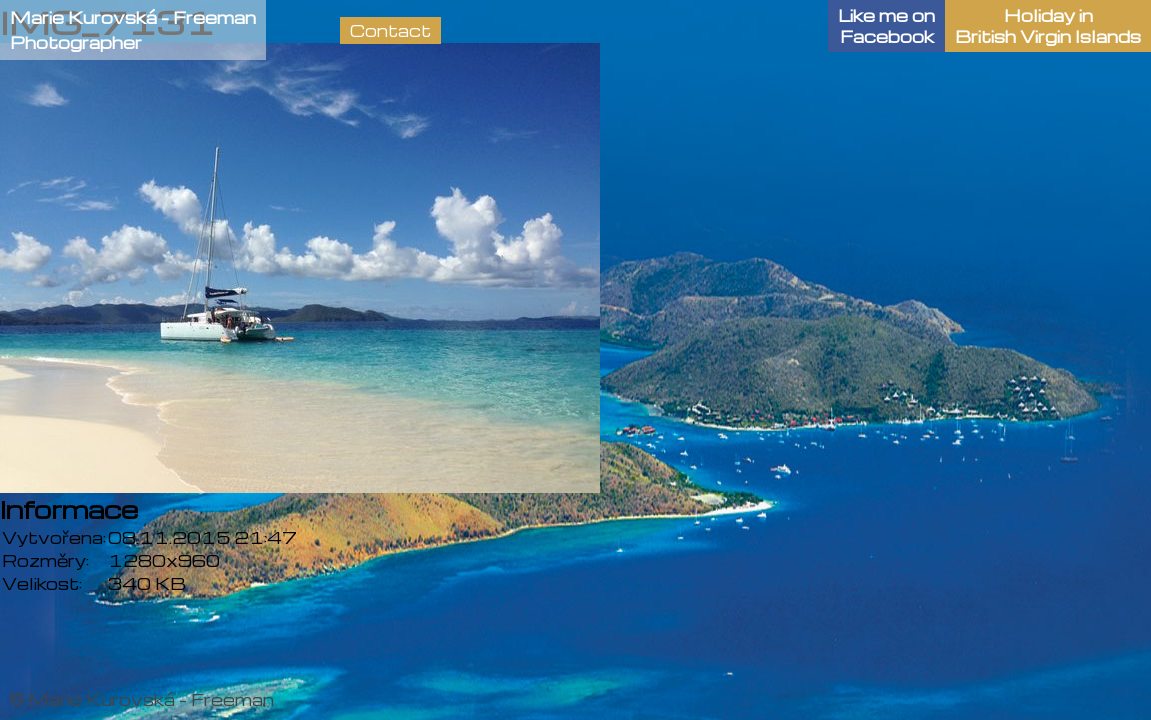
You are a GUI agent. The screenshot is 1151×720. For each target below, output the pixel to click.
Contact (390, 30)
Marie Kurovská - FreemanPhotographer (133, 30)
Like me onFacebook (886, 26)
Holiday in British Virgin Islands (1048, 26)
